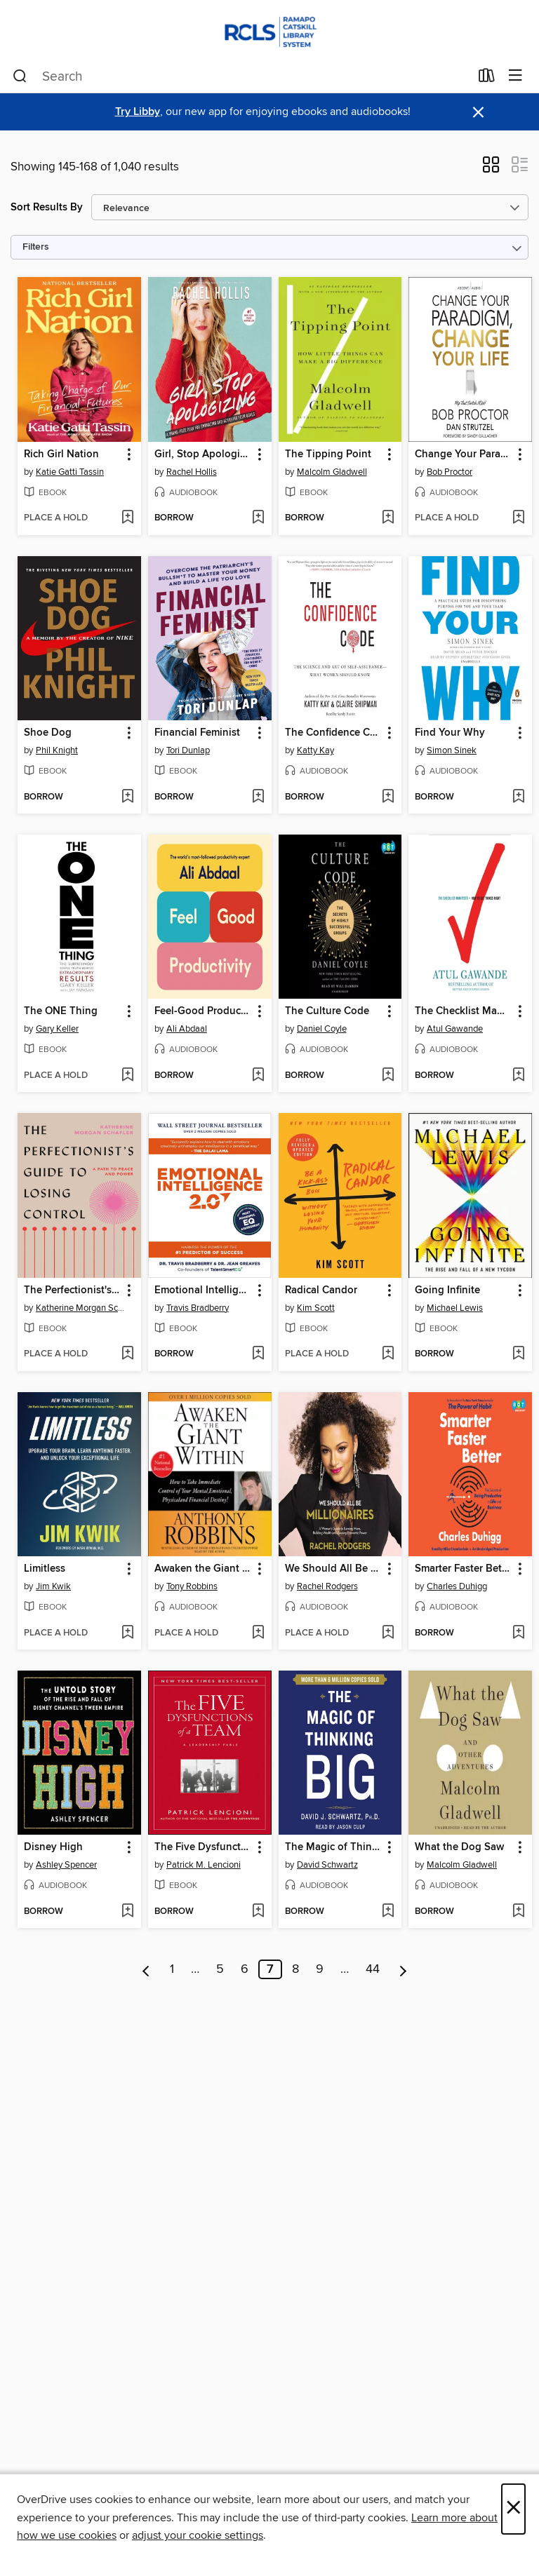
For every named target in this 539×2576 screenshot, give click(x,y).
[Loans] (487, 78)
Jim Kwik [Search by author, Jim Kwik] (53, 1586)
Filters (35, 247)
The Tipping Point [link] (328, 454)
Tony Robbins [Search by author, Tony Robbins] (192, 1586)
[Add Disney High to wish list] (127, 1912)
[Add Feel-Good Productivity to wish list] (258, 1076)
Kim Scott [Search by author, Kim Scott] (316, 1308)
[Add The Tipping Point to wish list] (388, 518)
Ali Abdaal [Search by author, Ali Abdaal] (186, 1028)
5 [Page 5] (220, 1969)
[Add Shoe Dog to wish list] (127, 797)
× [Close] (513, 2509)
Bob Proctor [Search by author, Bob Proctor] (449, 472)
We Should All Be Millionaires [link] (333, 1569)
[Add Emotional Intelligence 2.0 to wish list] (258, 1354)
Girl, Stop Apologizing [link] (203, 454)
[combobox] (241, 76)
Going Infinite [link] (447, 1290)
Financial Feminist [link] (197, 733)
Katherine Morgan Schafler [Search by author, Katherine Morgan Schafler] (81, 1308)
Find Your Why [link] (450, 733)
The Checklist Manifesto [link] (463, 1011)
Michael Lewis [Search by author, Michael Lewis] (455, 1308)
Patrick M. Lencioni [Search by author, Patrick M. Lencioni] (203, 1864)
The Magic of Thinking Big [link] (333, 1847)
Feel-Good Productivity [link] (203, 1011)
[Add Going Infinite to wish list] (518, 1354)
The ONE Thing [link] (61, 1011)
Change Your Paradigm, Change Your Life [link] (463, 454)
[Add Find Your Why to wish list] (518, 797)
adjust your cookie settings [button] (197, 2535)
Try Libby (137, 111)
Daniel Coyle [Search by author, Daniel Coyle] (322, 1028)
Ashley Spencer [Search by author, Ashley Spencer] (66, 1864)
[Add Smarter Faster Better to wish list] (518, 1633)
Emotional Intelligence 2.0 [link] (203, 1290)
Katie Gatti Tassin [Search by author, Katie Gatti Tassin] (70, 472)
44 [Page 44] (373, 1969)
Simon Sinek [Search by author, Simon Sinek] (452, 750)
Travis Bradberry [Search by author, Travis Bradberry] (197, 1308)
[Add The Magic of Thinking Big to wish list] (388, 1912)
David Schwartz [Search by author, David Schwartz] (327, 1864)
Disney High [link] (53, 1847)
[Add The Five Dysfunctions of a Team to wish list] (258, 1912)
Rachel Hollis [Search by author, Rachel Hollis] (191, 472)
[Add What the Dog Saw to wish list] (518, 1912)
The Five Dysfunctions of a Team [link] (203, 1847)
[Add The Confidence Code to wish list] (388, 797)
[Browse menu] (515, 76)
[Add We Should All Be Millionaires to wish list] (388, 1633)
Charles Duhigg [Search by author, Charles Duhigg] (457, 1586)
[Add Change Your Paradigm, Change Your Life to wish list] (518, 518)
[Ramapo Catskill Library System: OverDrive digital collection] (269, 30)
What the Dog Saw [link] (459, 1847)
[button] (491, 169)
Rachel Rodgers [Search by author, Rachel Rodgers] (327, 1586)
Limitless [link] (44, 1569)
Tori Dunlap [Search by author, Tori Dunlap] (188, 750)
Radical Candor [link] (321, 1290)
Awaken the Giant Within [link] (203, 1569)
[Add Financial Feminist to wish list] (258, 797)
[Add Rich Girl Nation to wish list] (127, 518)
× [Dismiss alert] (478, 112)
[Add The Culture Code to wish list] (388, 1076)
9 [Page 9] (320, 1969)
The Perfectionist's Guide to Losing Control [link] (72, 1290)
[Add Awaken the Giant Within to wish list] (258, 1633)
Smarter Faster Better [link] (463, 1569)
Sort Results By (47, 207)
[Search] (20, 76)
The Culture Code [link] (327, 1011)
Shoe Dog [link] (48, 733)
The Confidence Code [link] (333, 733)
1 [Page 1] (172, 1969)
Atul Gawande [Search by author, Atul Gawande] (455, 1028)
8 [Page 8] (295, 1969)
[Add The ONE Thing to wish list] (127, 1076)
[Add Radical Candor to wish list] (388, 1354)
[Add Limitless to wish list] (127, 1633)
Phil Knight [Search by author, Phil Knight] (57, 750)
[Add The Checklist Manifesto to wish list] (518, 1076)
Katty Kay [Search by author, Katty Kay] (315, 750)
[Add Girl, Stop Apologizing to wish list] (258, 518)
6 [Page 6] (244, 1969)
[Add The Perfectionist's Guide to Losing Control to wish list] (127, 1354)
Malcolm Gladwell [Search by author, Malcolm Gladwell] (332, 472)
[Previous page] (146, 1969)
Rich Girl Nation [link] (61, 454)
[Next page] (403, 1969)
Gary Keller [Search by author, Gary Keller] (57, 1028)
